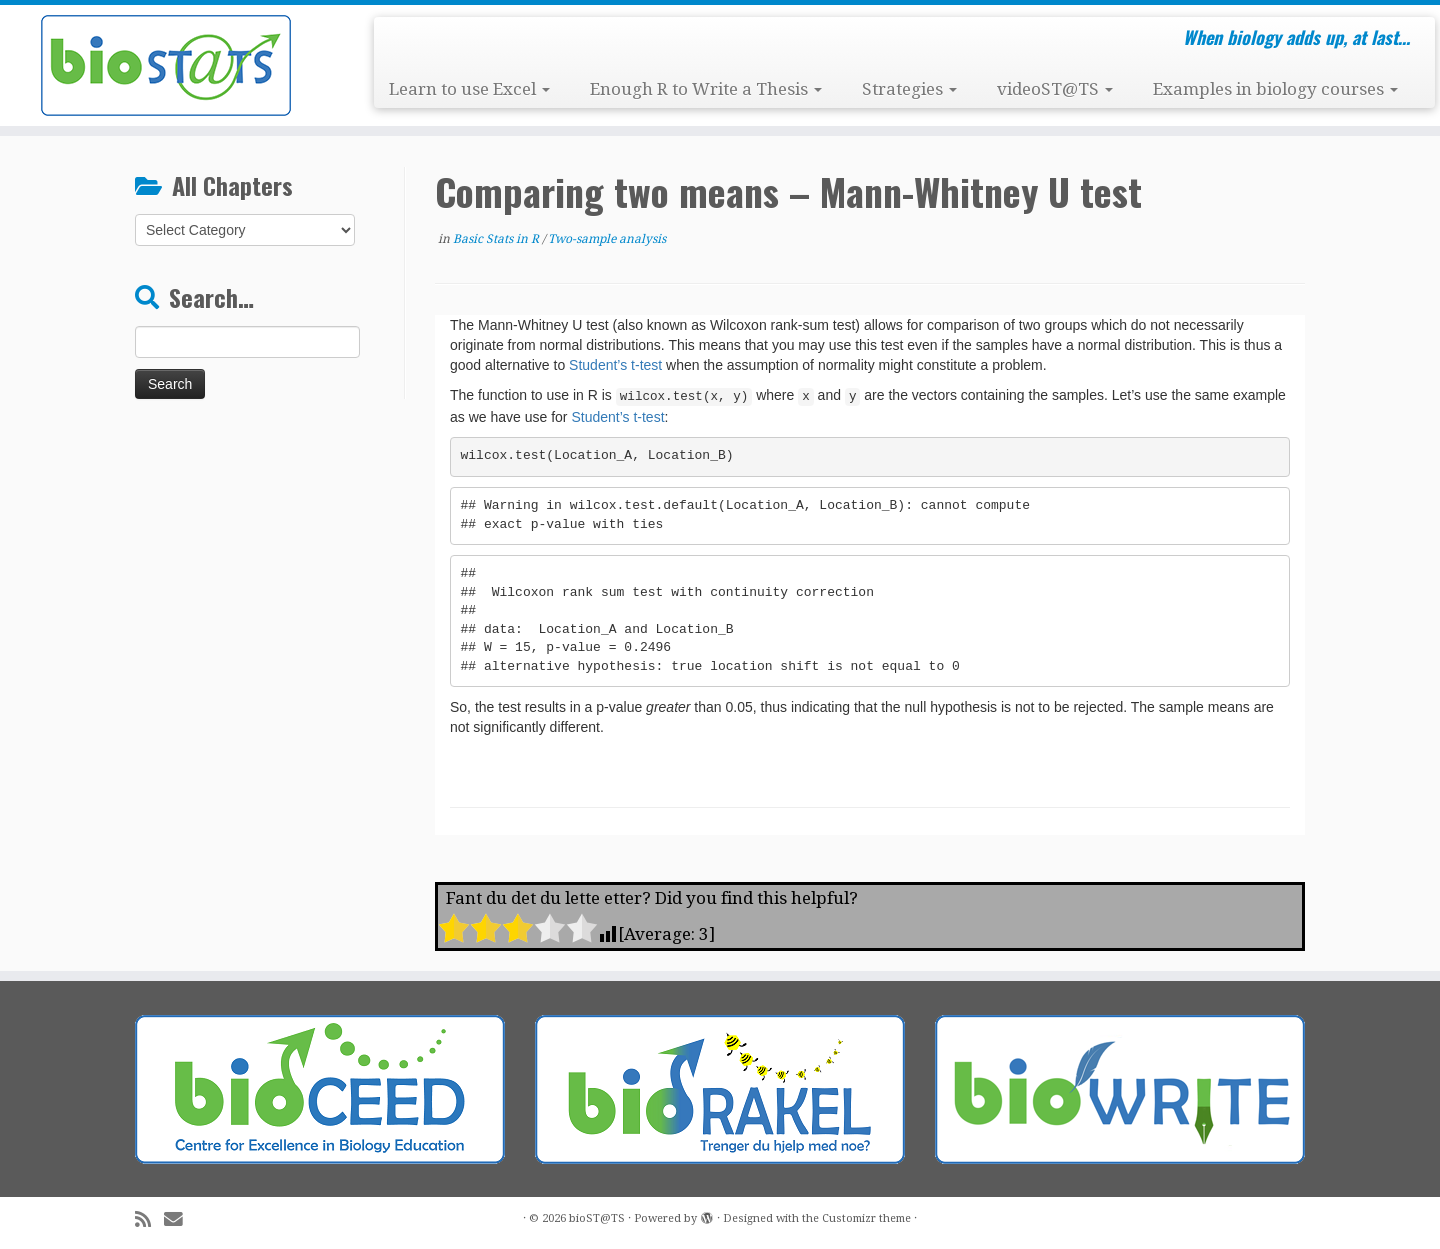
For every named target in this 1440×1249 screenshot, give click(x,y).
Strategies (909, 89)
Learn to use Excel (469, 89)
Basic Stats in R (497, 239)
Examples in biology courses (1275, 89)
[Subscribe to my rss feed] (149, 1219)
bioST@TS (597, 1218)
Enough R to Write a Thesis (706, 89)
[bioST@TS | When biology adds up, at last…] (166, 65)
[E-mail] (180, 1219)
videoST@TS (1055, 89)
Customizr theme (866, 1218)
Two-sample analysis (607, 239)
